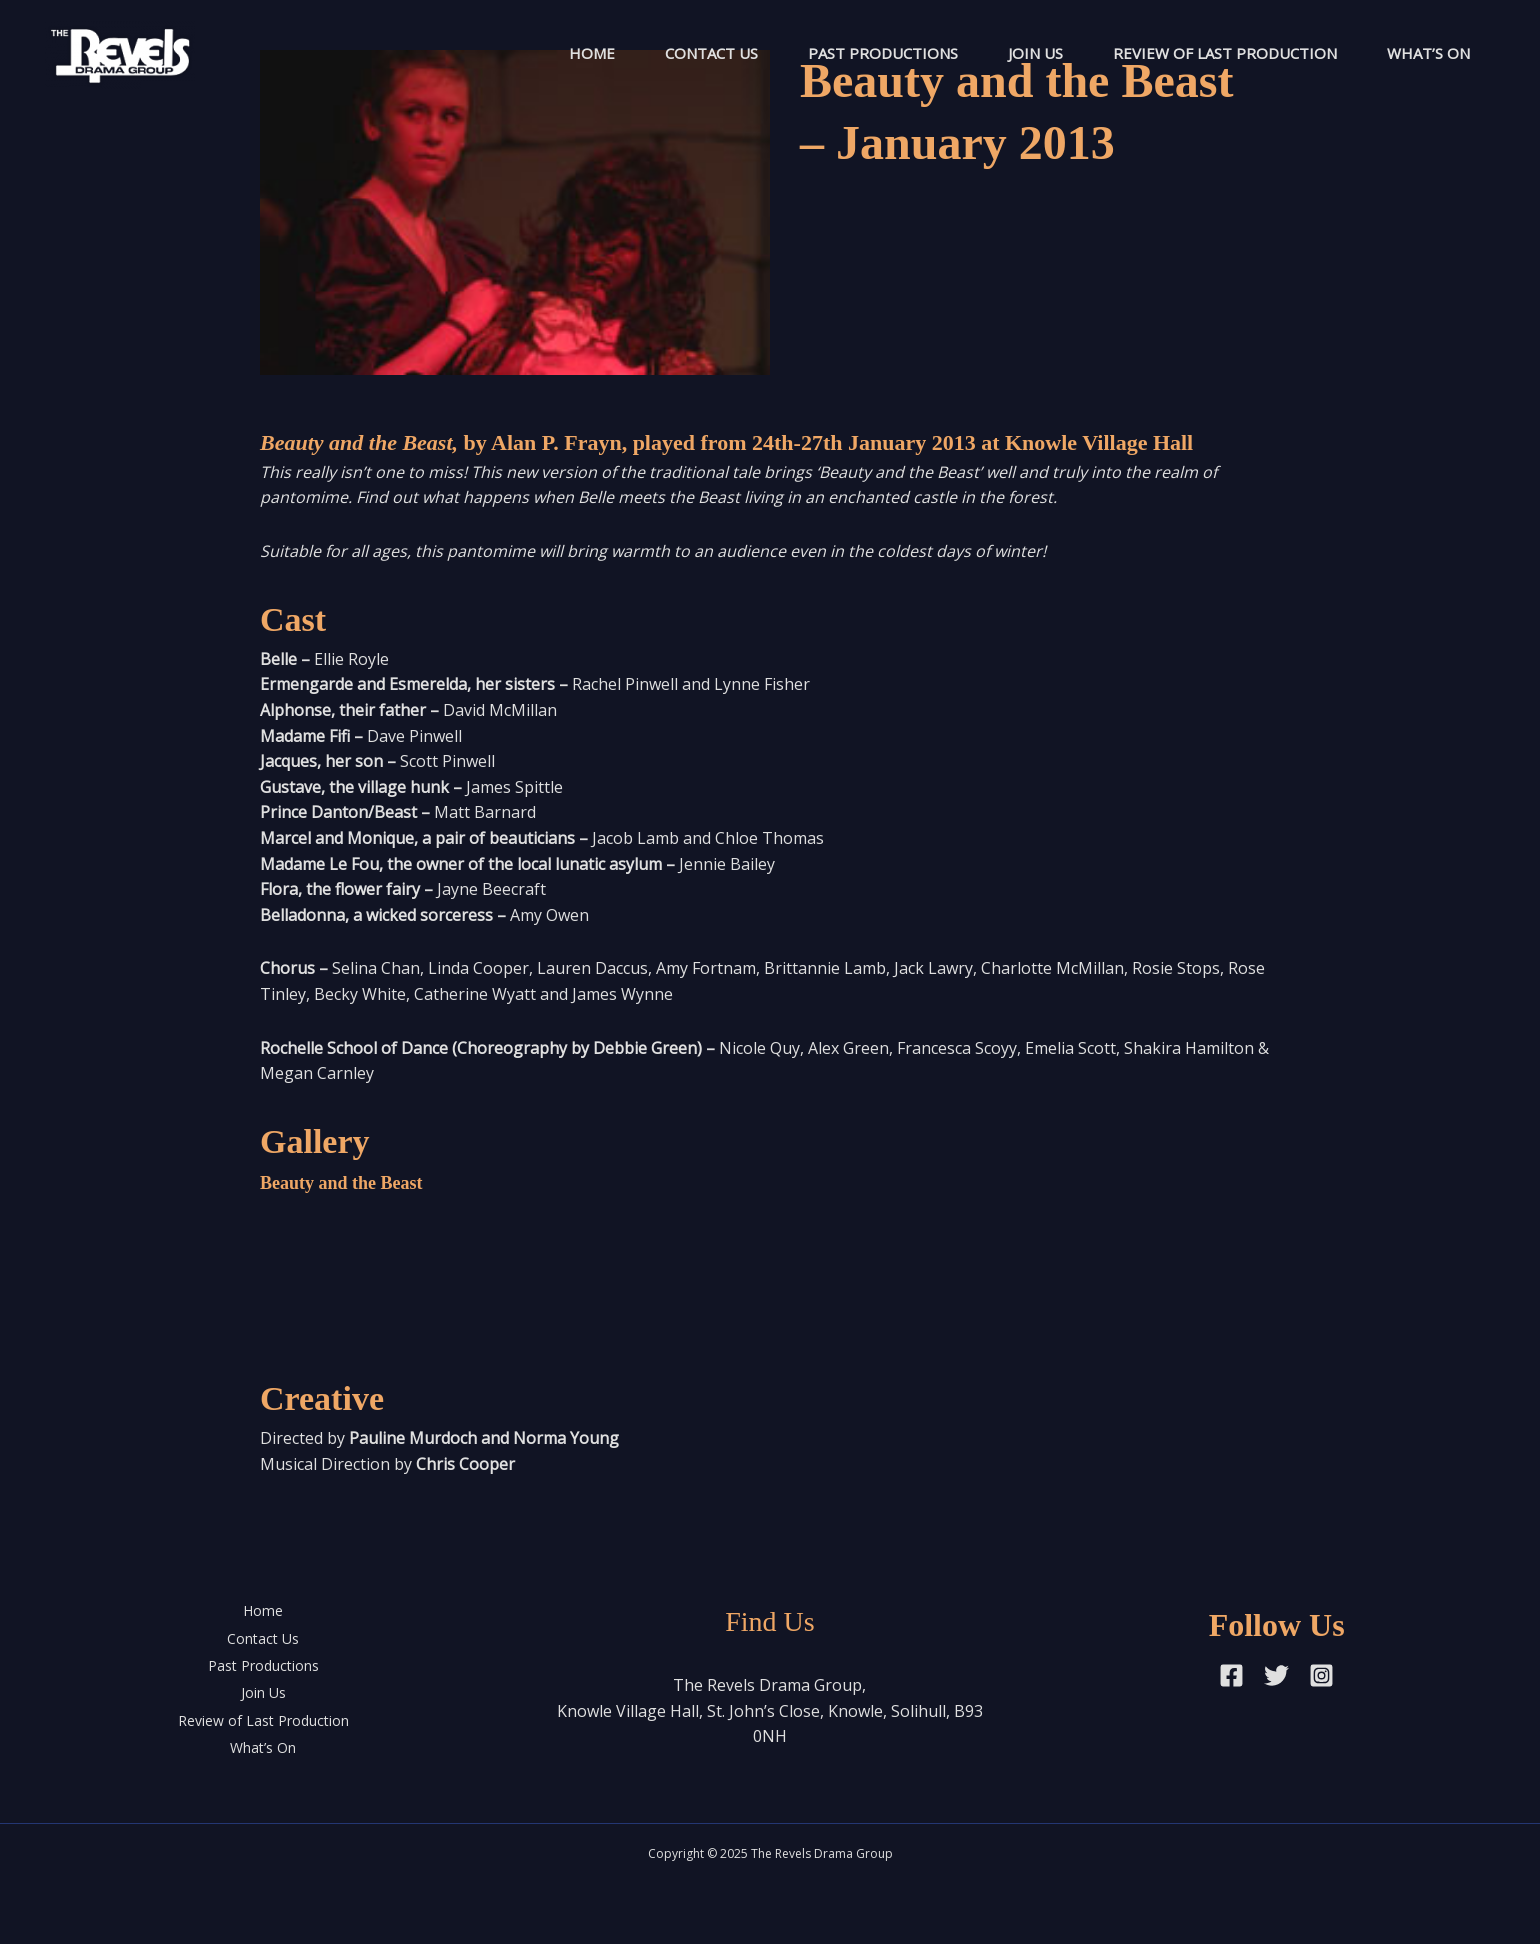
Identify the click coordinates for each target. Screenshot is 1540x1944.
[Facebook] (1231, 1675)
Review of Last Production (1225, 53)
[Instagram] (1321, 1675)
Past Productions (883, 53)
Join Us (1035, 53)
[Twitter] (1276, 1675)
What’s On (1428, 53)
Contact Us (711, 53)
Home (592, 53)
